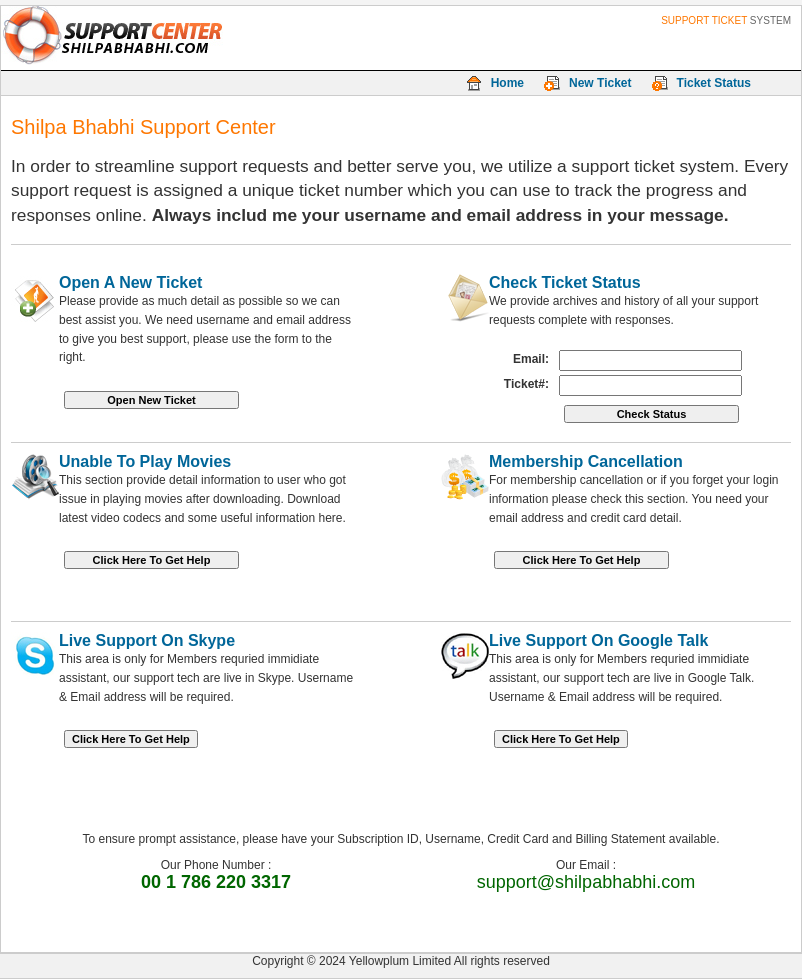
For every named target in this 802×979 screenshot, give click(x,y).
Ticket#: (526, 384)
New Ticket (600, 83)
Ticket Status (714, 83)
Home (507, 83)
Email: (531, 359)
